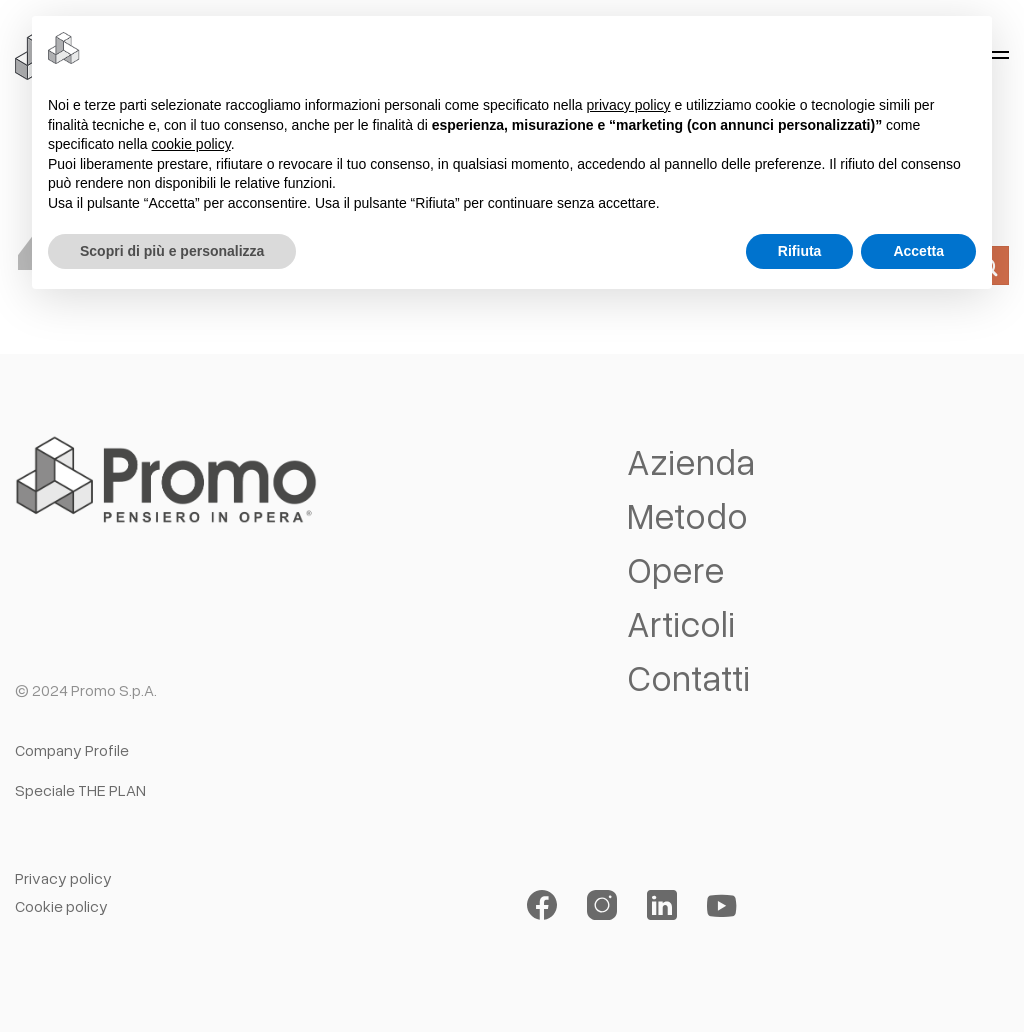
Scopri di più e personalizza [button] (172, 251)
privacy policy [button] (629, 105)
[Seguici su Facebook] (542, 905)
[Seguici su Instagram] (602, 905)
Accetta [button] (918, 251)
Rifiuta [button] (800, 251)
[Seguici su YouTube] (722, 905)
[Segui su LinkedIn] (662, 905)
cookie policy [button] (191, 144)
